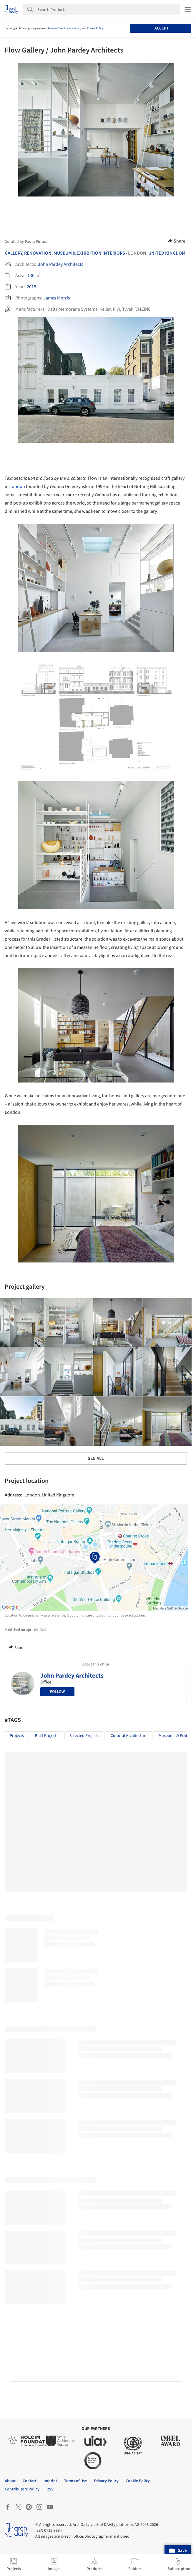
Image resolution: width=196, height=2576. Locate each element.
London (17, 486)
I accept (160, 28)
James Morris (56, 298)
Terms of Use (55, 28)
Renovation (38, 253)
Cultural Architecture (129, 1736)
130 (30, 275)
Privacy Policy (72, 28)
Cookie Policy (95, 28)
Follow (57, 1692)
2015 (31, 287)
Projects (17, 1736)
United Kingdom (166, 253)
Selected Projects (84, 1736)
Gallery (13, 253)
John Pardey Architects (60, 264)
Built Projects (46, 1736)
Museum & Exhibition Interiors (89, 253)
